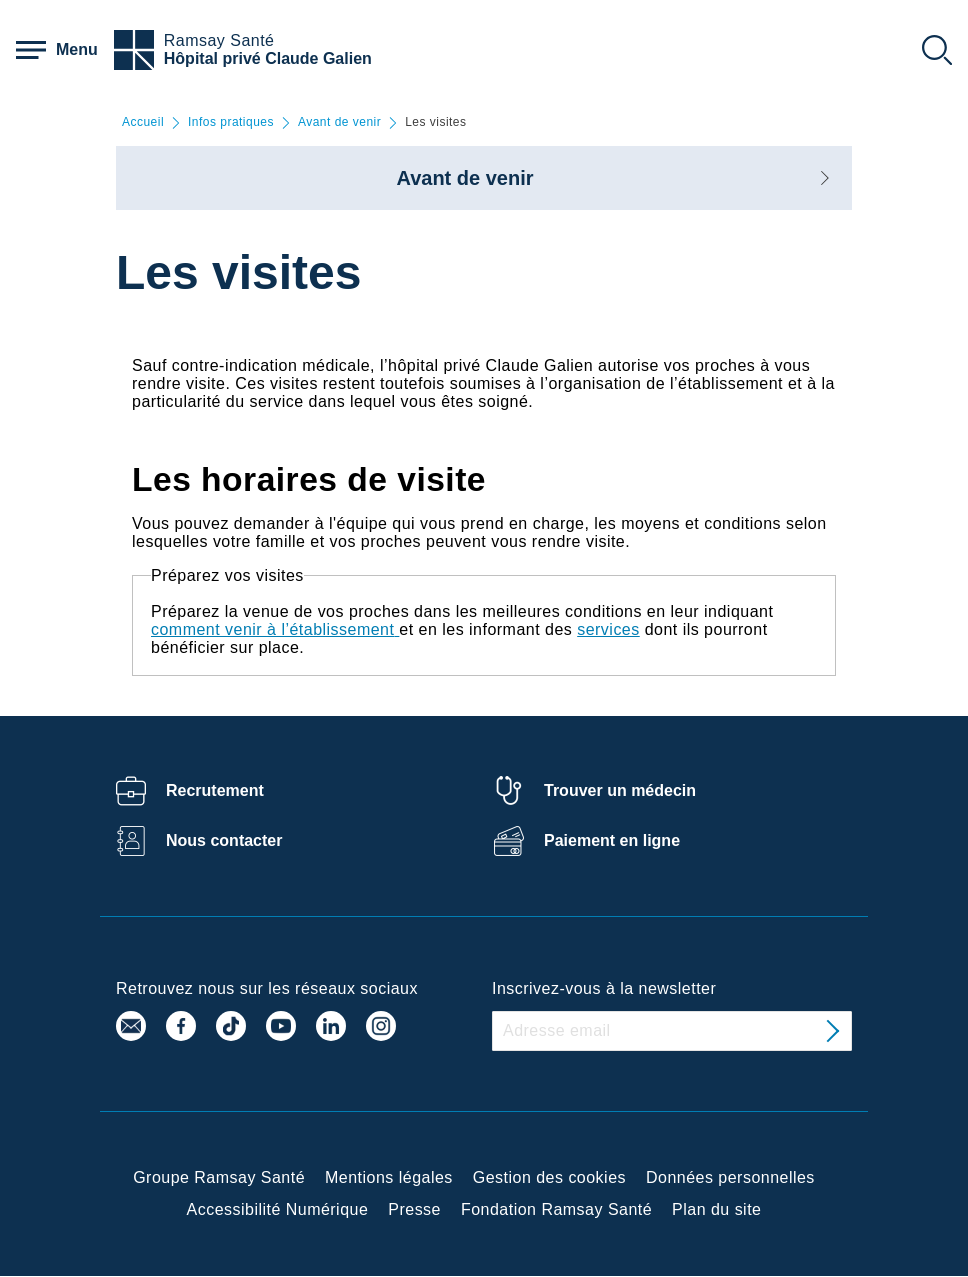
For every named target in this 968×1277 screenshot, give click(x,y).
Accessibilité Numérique (278, 1209)
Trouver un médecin (620, 790)
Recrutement (215, 790)
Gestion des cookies (549, 1177)
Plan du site (716, 1209)
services (608, 629)
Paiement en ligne (612, 840)
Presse (414, 1209)
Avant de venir (339, 122)
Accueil (143, 122)
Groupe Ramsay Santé (219, 1177)
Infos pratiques (231, 122)
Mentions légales (389, 1177)
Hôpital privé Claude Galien (268, 58)
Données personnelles (730, 1177)
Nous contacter (224, 840)
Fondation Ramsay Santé (556, 1209)
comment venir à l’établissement (272, 629)
